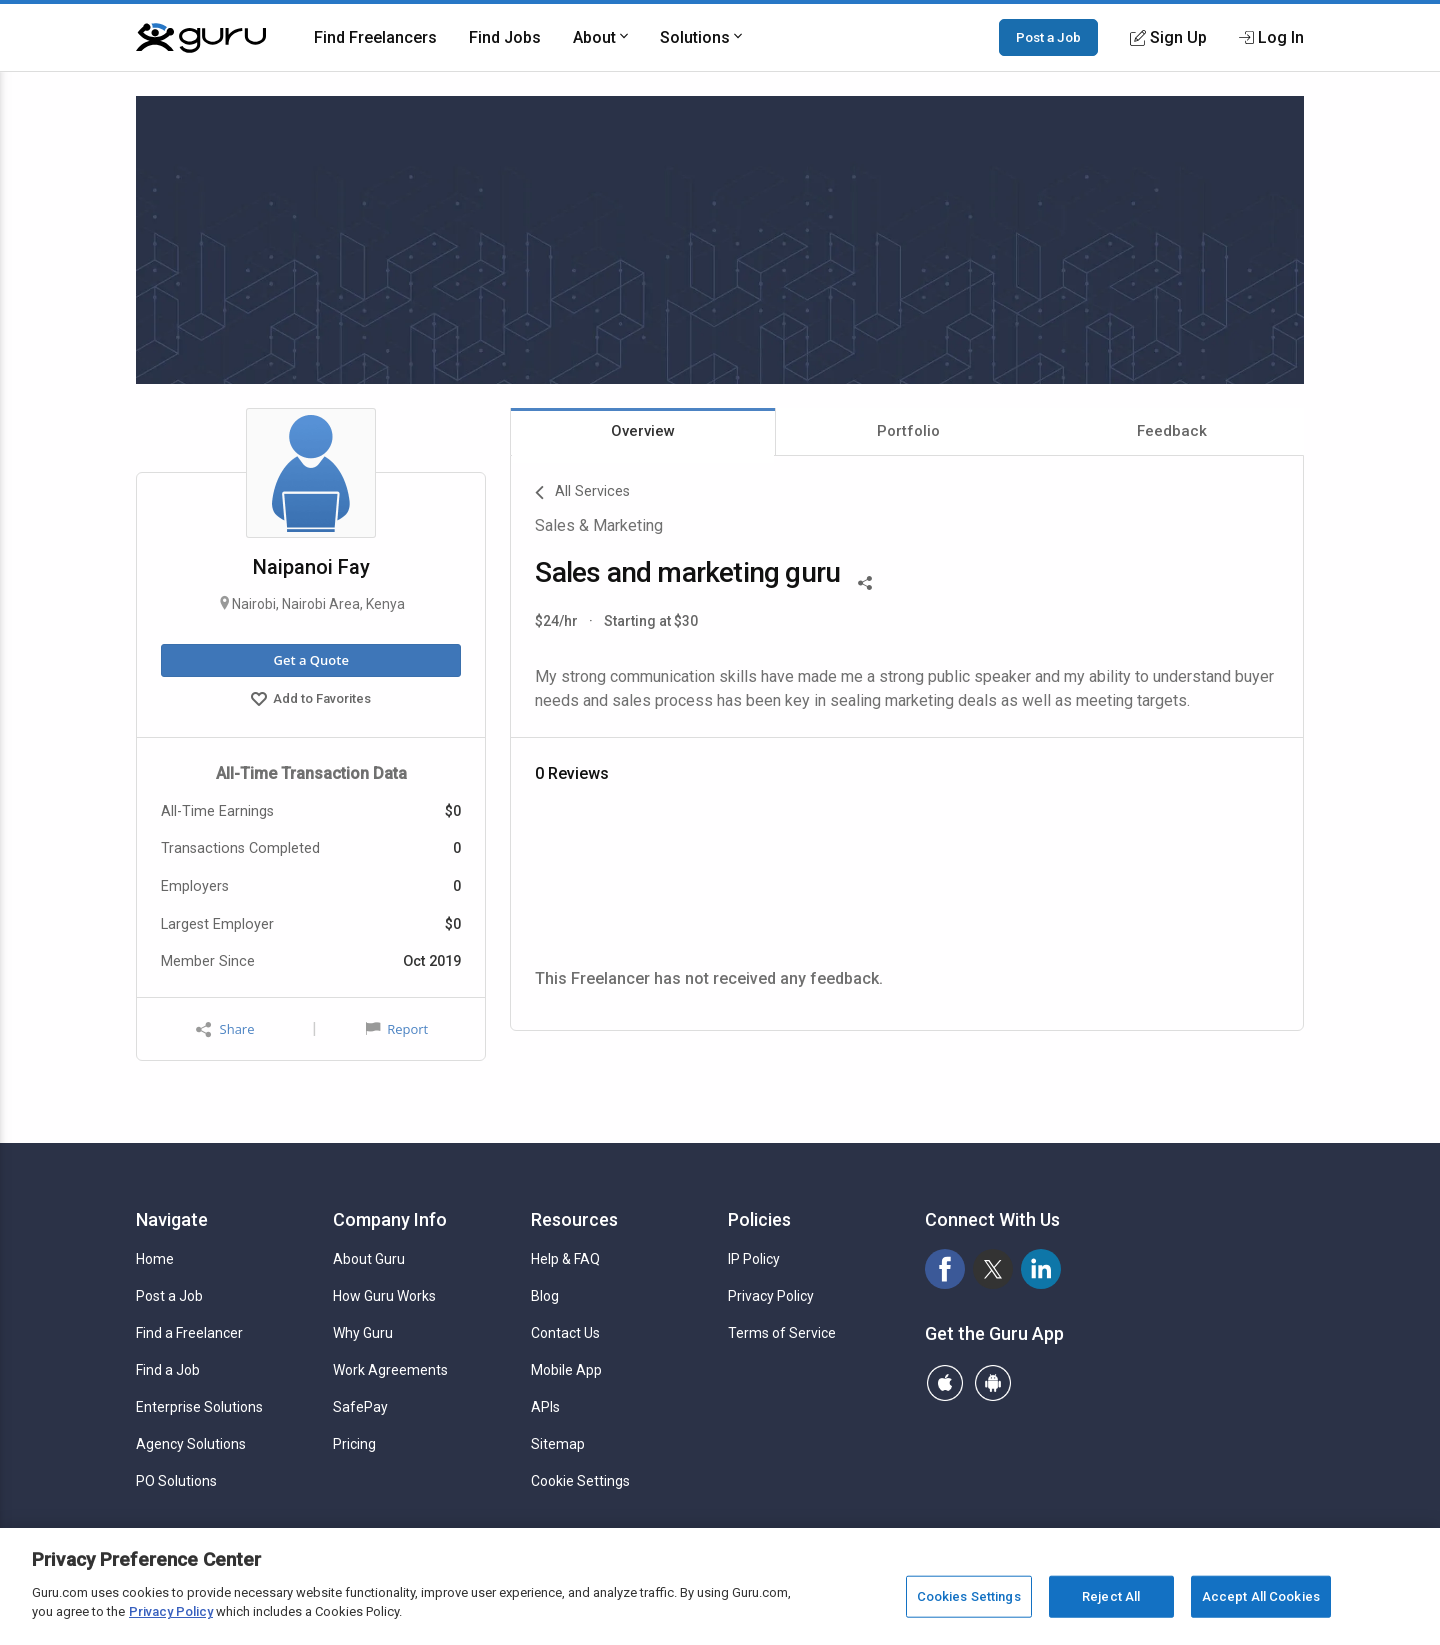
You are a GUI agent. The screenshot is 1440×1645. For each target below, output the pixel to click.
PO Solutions (176, 1481)
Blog (545, 1296)
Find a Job (168, 1370)
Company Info (390, 1219)
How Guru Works (384, 1296)
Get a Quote (310, 660)
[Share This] (865, 581)
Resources (574, 1219)
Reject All (1111, 1596)
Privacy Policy (771, 1296)
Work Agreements (390, 1370)
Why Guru (363, 1333)
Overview (643, 431)
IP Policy (754, 1259)
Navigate (172, 1219)
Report (397, 1029)
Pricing (354, 1444)
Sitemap (558, 1444)
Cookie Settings (580, 1481)
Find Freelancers (375, 37)
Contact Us (565, 1333)
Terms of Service (782, 1333)
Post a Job (1048, 37)
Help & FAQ (565, 1259)
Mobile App (566, 1370)
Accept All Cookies (1261, 1596)
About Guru (369, 1259)
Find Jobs (505, 37)
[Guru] (201, 38)
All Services (582, 493)
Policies (759, 1219)
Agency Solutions (191, 1444)
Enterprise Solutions (199, 1407)
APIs (545, 1407)
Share (225, 1029)
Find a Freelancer (189, 1333)
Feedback (1172, 431)
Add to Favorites (311, 701)
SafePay (360, 1407)
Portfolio (908, 431)
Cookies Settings (969, 1596)
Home (155, 1259)
